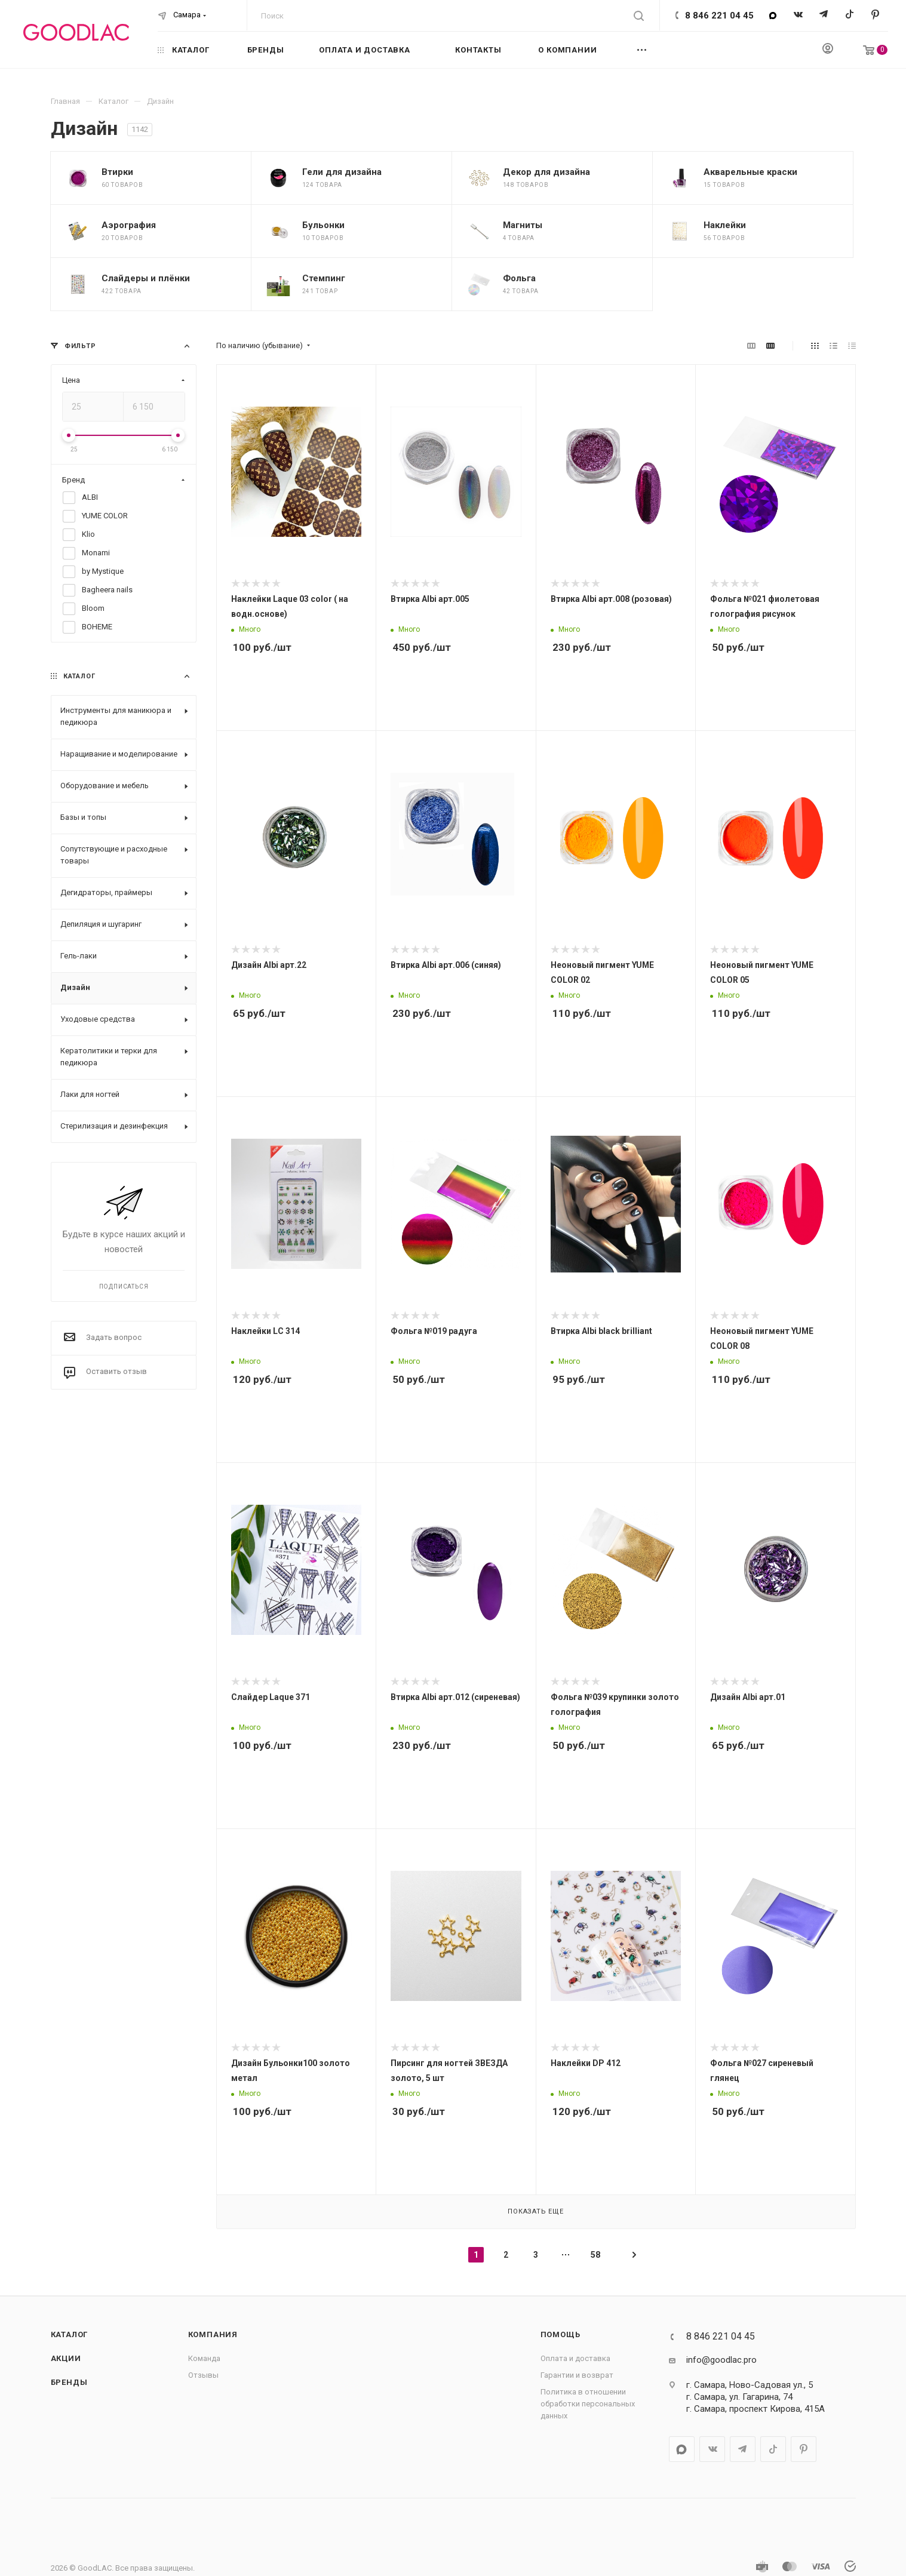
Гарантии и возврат (576, 2375)
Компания (213, 2334)
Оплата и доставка (575, 2358)
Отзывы (203, 2375)
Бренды (69, 2382)
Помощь (560, 2334)
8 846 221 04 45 (719, 15)
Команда (204, 2358)
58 (595, 2255)
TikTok (849, 15)
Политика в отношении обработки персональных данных (587, 2403)
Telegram (824, 15)
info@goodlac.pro (721, 2359)
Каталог (69, 2334)
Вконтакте (798, 15)
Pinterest (875, 15)
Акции (66, 2358)
